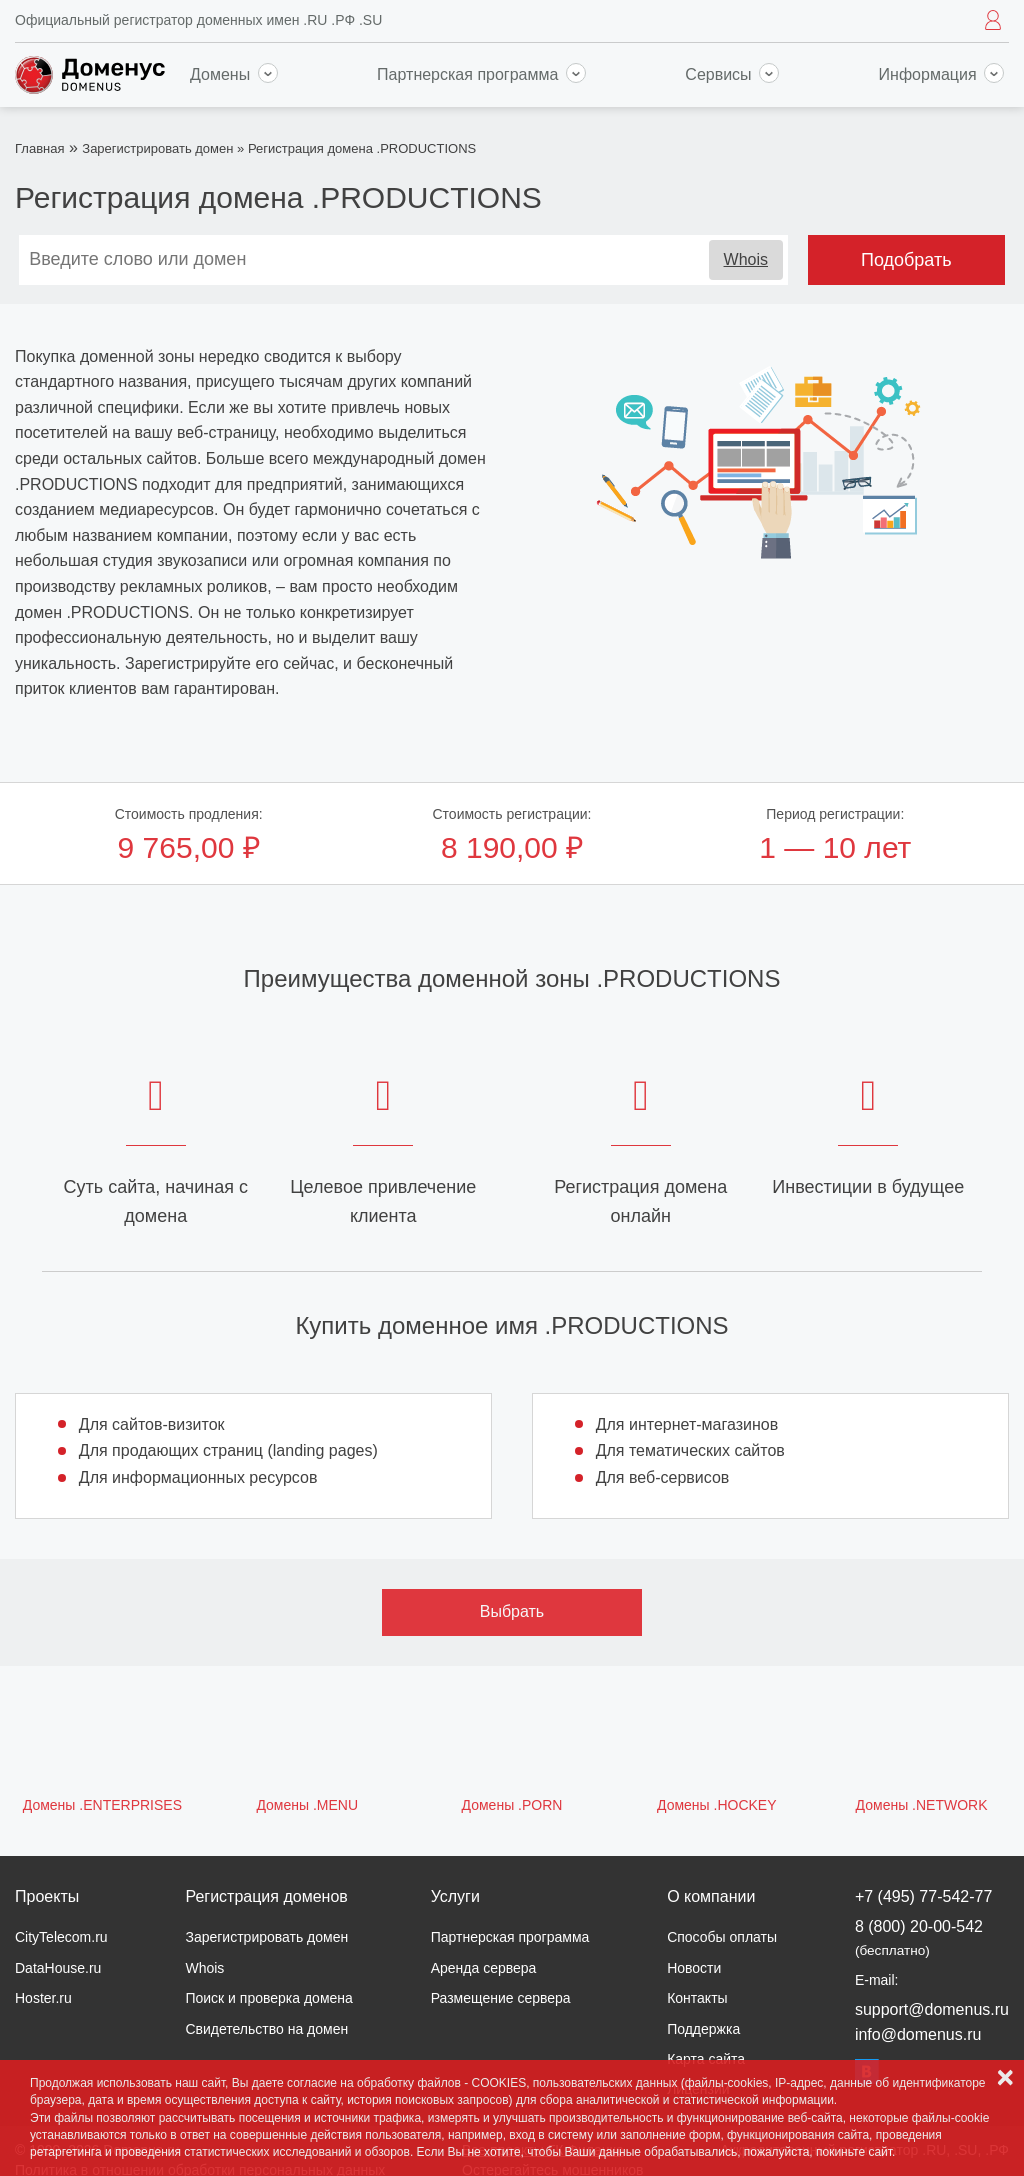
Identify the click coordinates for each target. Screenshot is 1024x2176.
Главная (39, 148)
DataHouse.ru (58, 1968)
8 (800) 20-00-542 (919, 1937)
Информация (941, 74)
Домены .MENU (307, 1805)
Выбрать (512, 1611)
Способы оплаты (722, 1937)
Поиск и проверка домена (268, 1998)
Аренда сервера (484, 1968)
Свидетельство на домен (266, 2029)
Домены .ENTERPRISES (102, 1805)
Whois (746, 259)
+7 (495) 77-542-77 (923, 1896)
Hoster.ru (43, 1998)
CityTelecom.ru (61, 1937)
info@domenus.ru (918, 2034)
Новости (694, 1968)
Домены (234, 74)
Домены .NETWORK (922, 1805)
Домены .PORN (512, 1805)
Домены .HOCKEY (717, 1805)
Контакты (697, 1998)
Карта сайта (706, 2059)
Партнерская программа (481, 74)
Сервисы (732, 74)
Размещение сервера (501, 1998)
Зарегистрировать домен (157, 148)
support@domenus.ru (932, 2009)
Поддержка (703, 2029)
